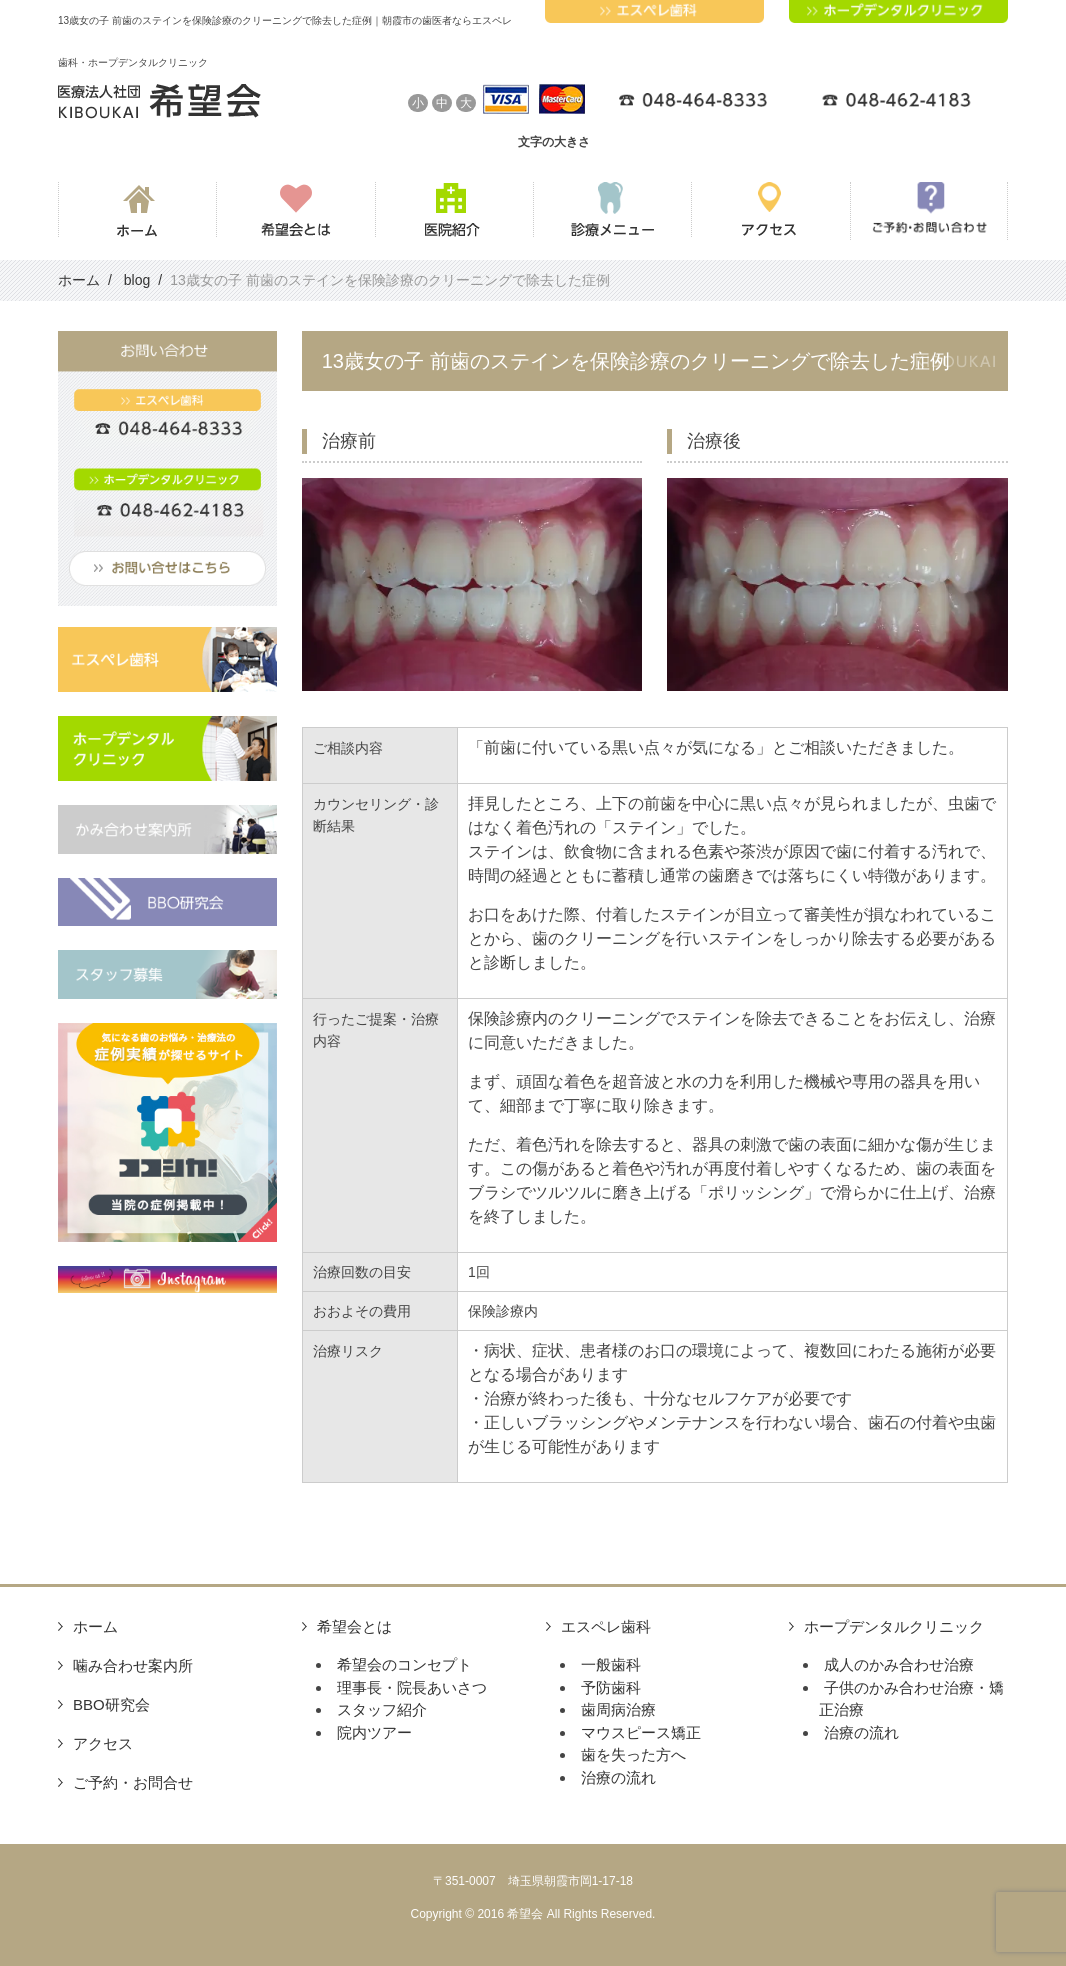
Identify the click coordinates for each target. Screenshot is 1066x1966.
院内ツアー (374, 1732)
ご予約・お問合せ (133, 1782)
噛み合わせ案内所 (133, 1665)
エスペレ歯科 (606, 1626)
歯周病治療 (618, 1709)
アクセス (103, 1743)
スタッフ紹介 (382, 1709)
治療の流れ (618, 1777)
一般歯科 (611, 1664)
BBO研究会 (111, 1704)
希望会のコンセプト (404, 1664)
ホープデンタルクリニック (894, 1626)
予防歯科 (611, 1687)
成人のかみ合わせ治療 (899, 1664)
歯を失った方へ (633, 1754)
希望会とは (354, 1626)
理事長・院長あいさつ (412, 1687)
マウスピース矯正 (641, 1732)
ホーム (95, 1626)
